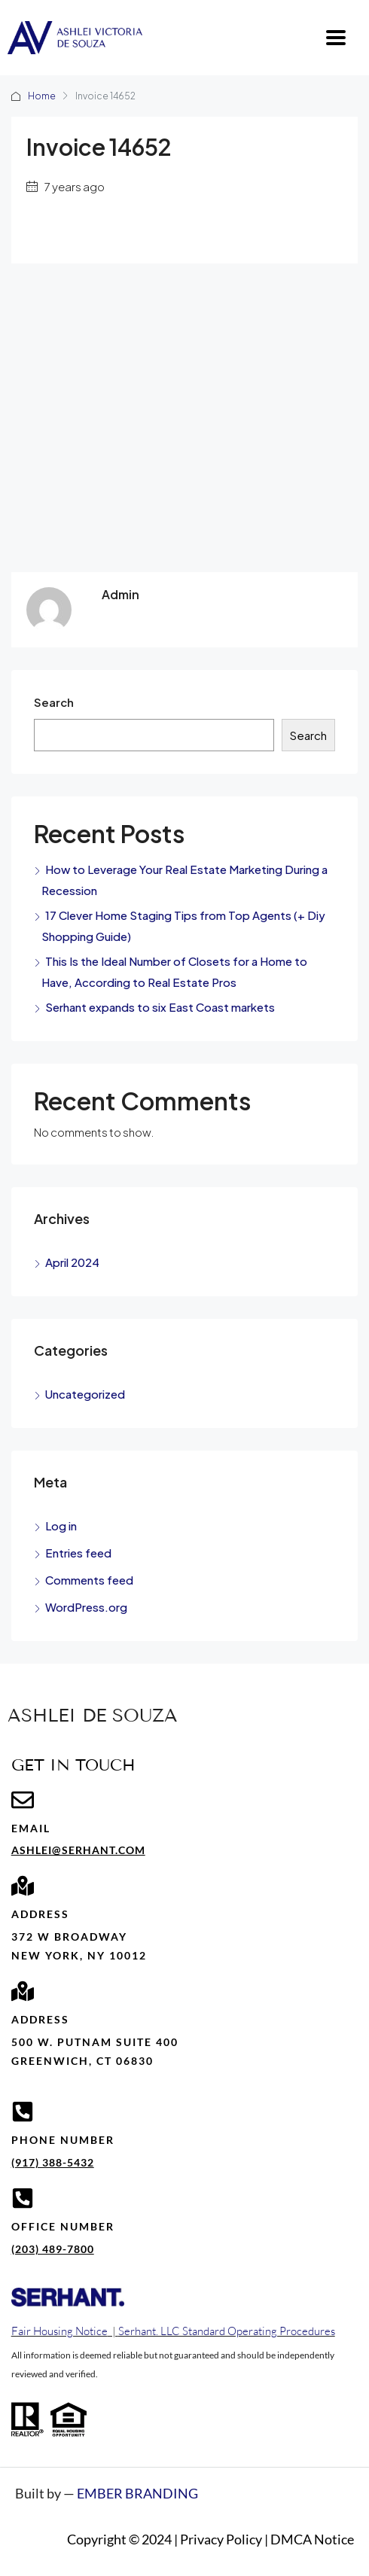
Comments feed (89, 1580)
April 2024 (72, 1262)
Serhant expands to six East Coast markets (160, 1007)
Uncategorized (85, 1394)
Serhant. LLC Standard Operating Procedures (226, 2331)
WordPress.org (86, 1607)
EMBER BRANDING (137, 2493)
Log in (61, 1525)
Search (54, 702)
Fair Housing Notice (59, 2331)
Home (42, 96)
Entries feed (78, 1552)
